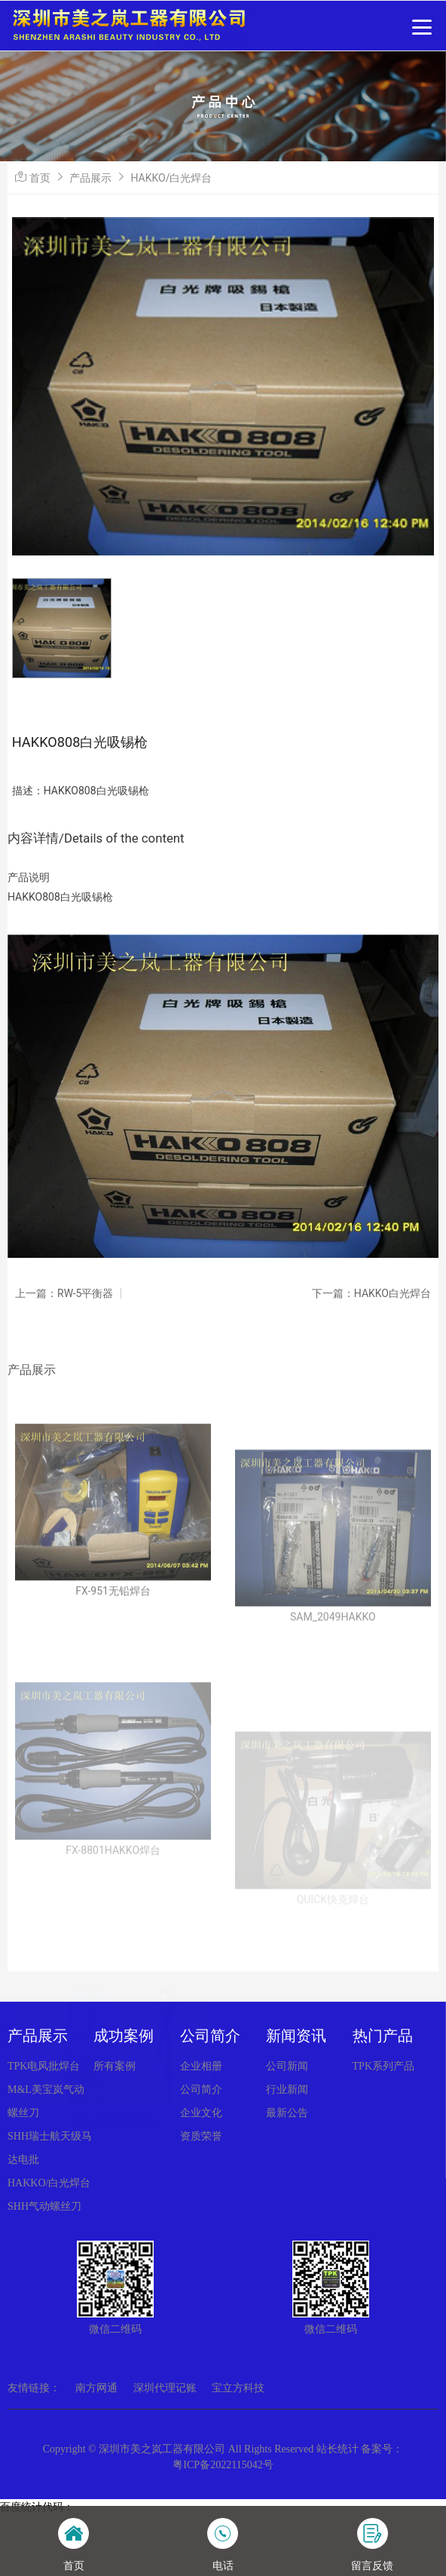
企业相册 (201, 2066)
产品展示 (90, 178)
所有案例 (114, 2066)
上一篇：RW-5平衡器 (64, 1293)
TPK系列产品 (383, 2066)
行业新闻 (287, 2089)
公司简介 (210, 2036)
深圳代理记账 (165, 2388)
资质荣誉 (201, 2136)
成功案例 (123, 2036)
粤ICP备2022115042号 (223, 2464)
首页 (39, 178)
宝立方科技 (238, 2388)
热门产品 (383, 2036)
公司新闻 (287, 2066)
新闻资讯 (296, 2036)
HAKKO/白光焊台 (171, 178)
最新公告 (287, 2113)
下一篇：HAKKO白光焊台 (371, 1293)
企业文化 (201, 2113)
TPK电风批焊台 (44, 2066)
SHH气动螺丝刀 (44, 2206)
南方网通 (96, 2388)
